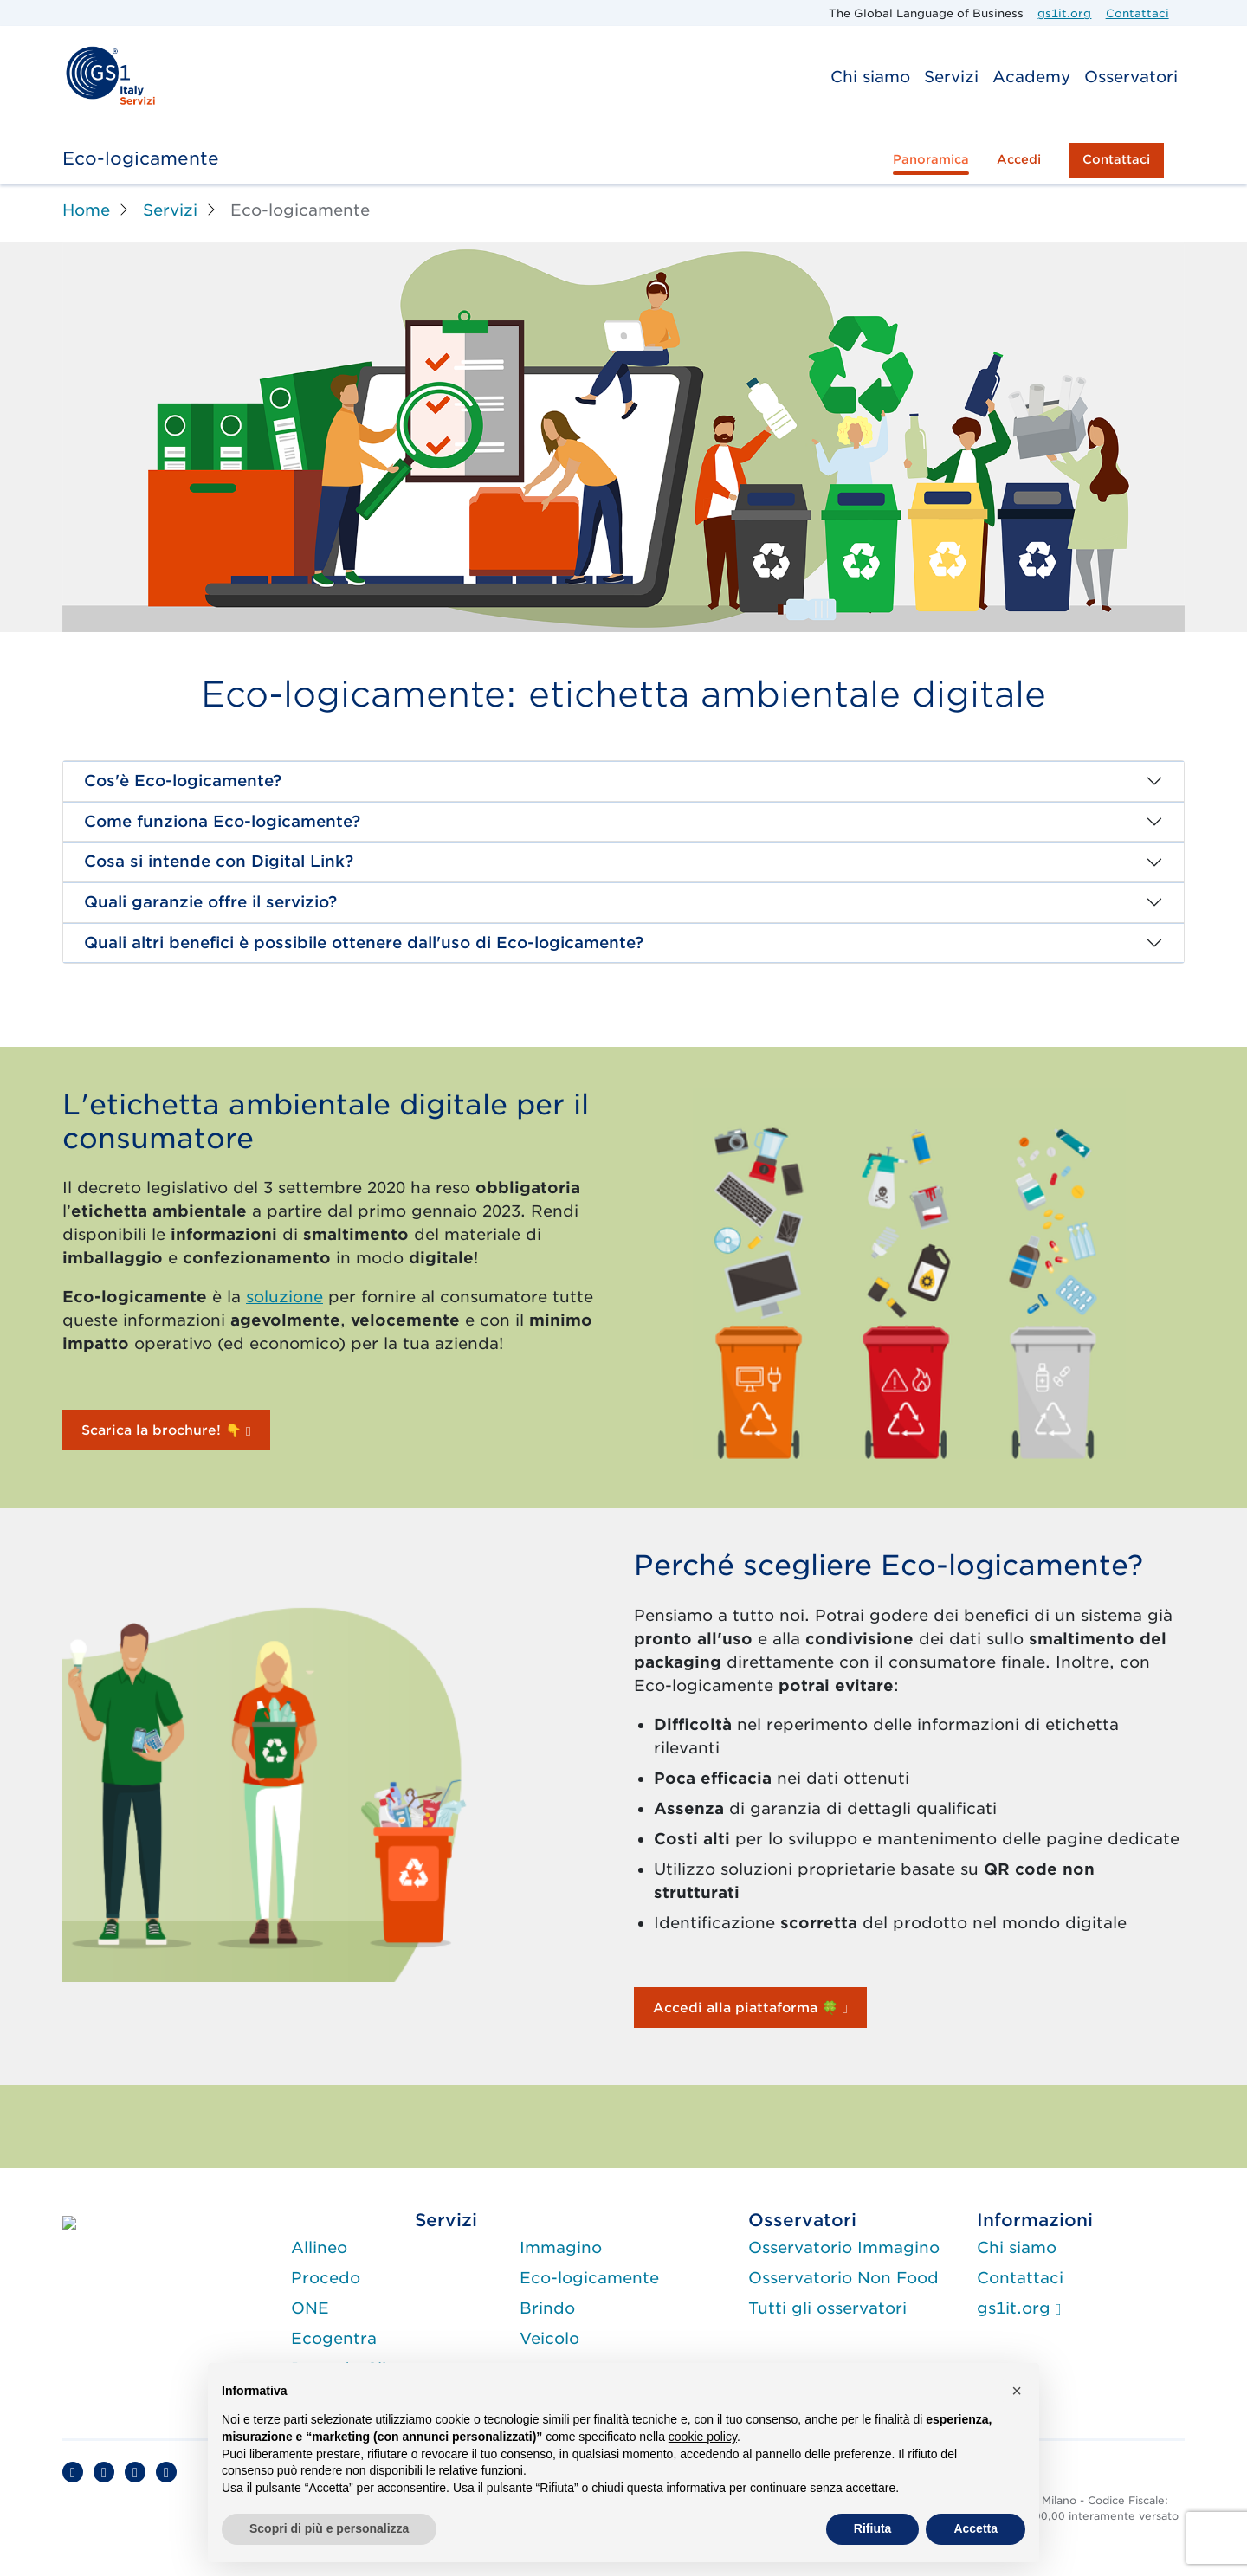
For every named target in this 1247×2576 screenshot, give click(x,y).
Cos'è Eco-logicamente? (182, 781)
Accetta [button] (975, 2528)
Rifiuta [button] (873, 2528)
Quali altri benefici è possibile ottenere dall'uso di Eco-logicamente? (363, 942)
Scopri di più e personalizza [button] (329, 2528)
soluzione (284, 1297)
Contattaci (1137, 13)
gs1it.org (1064, 13)
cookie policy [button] (703, 2437)
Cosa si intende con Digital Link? (218, 861)
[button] (1017, 2391)
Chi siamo (870, 77)
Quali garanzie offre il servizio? (210, 902)
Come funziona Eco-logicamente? (222, 821)
